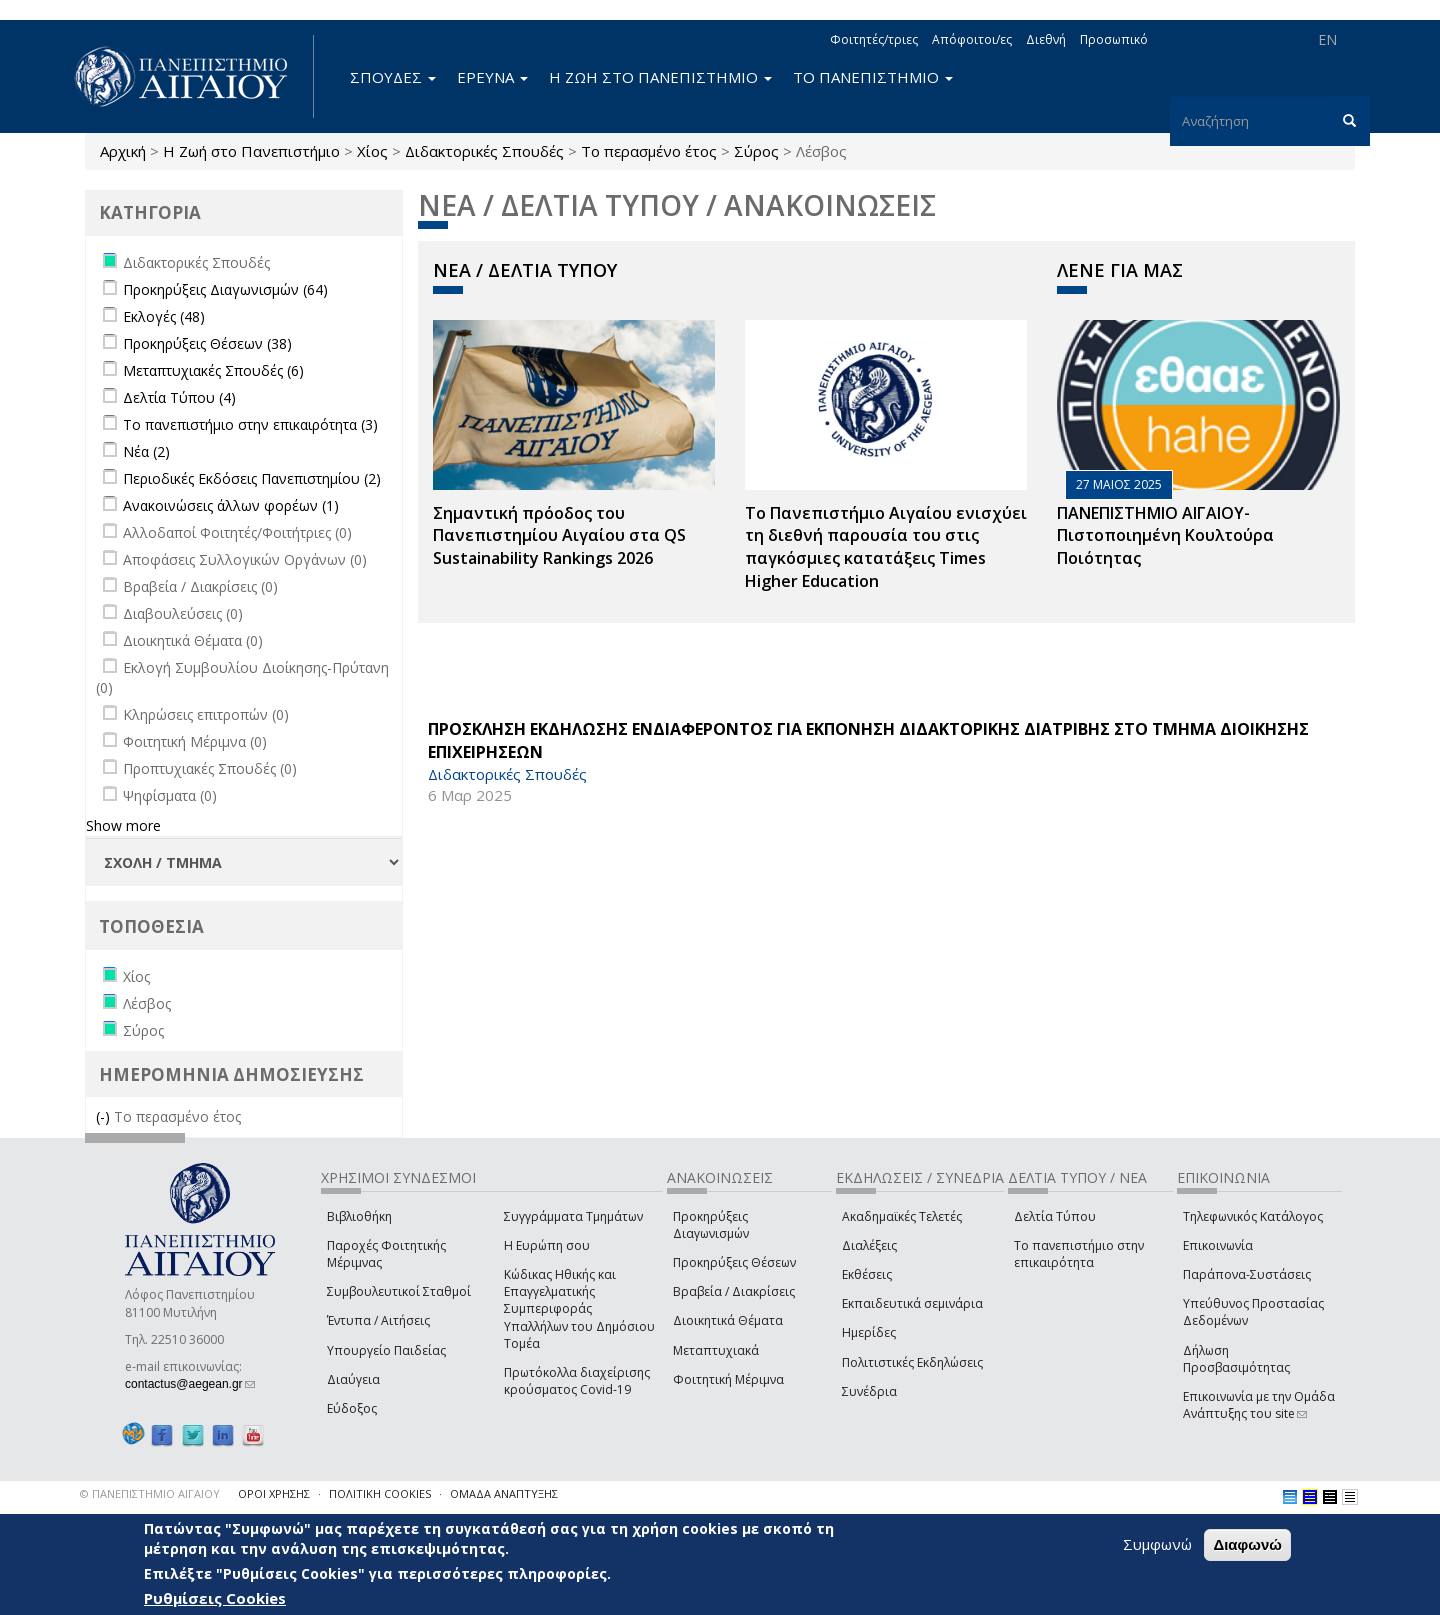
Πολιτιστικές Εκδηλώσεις (912, 1362)
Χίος (372, 151)
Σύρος (756, 151)
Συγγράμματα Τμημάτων (573, 1216)
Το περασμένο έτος (649, 151)
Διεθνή (1046, 39)
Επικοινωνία (1218, 1245)
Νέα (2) (146, 451)
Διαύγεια (353, 1379)
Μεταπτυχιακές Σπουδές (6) (213, 370)
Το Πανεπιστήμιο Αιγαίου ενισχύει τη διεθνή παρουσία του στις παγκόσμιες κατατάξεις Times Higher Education (886, 547)
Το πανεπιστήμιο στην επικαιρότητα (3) (250, 424)
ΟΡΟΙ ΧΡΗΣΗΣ (274, 1493)
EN (1327, 39)
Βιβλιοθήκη (359, 1216)
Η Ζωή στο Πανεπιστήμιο (251, 151)
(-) (105, 1116)
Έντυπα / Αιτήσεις (378, 1320)
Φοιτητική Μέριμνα (728, 1379)
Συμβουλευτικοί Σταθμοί (399, 1291)
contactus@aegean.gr (190, 1384)
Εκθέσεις (867, 1274)
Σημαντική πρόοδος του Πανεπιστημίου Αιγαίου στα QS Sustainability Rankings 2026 (559, 536)
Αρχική (123, 151)
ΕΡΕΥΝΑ (492, 77)
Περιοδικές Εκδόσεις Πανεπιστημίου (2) (252, 478)
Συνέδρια (869, 1391)
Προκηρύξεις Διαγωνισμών (711, 1225)
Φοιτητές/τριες (874, 39)
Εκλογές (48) (164, 316)
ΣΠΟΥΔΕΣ (393, 77)
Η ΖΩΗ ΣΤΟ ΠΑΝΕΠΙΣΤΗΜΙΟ (660, 77)
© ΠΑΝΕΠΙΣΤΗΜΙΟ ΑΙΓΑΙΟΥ (150, 1493)
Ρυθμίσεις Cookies (215, 1598)
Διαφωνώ (1247, 1544)
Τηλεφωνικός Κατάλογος (1253, 1216)
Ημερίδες (869, 1332)
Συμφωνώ (1157, 1544)
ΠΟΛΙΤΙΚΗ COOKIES (380, 1493)
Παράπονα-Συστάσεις (1247, 1274)
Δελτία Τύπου (1055, 1216)
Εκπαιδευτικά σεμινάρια (912, 1303)
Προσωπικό (1114, 39)
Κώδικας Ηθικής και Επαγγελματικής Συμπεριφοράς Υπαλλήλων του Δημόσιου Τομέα (579, 1309)
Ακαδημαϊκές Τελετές (902, 1216)
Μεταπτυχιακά (716, 1350)
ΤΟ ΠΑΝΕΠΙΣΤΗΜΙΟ (873, 77)
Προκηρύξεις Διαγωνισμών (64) (225, 289)
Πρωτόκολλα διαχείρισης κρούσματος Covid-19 (577, 1381)
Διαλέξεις (869, 1245)
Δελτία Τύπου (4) (179, 397)
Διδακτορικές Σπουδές (484, 151)
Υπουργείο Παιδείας (386, 1350)
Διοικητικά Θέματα (728, 1320)
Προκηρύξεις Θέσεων (734, 1262)
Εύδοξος (352, 1408)
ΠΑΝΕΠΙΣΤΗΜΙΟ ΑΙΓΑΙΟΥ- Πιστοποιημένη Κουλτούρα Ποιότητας (1165, 536)
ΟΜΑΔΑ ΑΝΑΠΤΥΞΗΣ (504, 1493)
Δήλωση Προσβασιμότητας (1236, 1359)
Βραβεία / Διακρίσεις (734, 1291)
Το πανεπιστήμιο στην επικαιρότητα (1079, 1254)
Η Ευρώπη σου (547, 1245)
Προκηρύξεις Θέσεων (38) (207, 343)
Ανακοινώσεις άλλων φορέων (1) (231, 505)
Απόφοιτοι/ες (972, 39)
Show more (123, 825)
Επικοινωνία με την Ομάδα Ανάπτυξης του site (1259, 1405)
